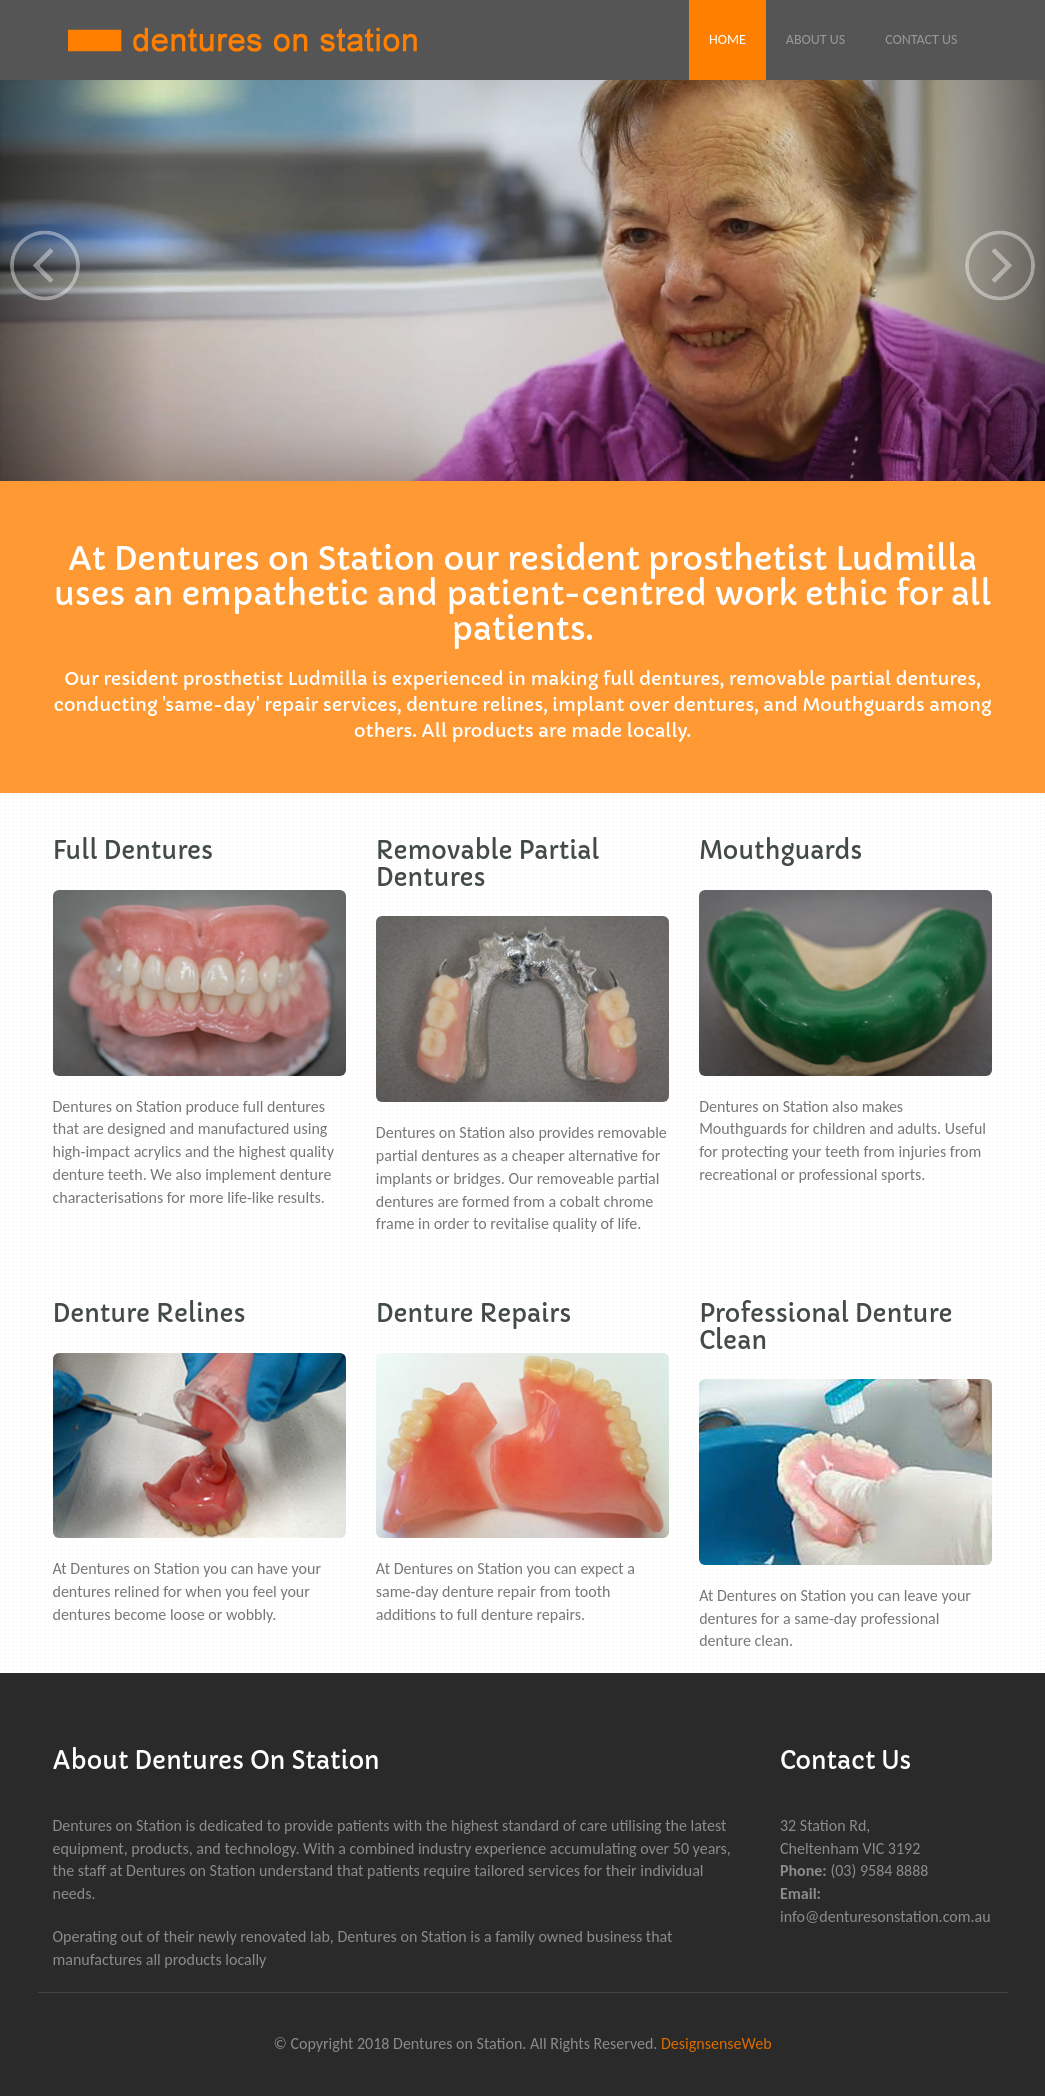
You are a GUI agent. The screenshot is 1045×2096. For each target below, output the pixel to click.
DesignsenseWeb (716, 2043)
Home (727, 39)
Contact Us (921, 39)
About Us (815, 39)
